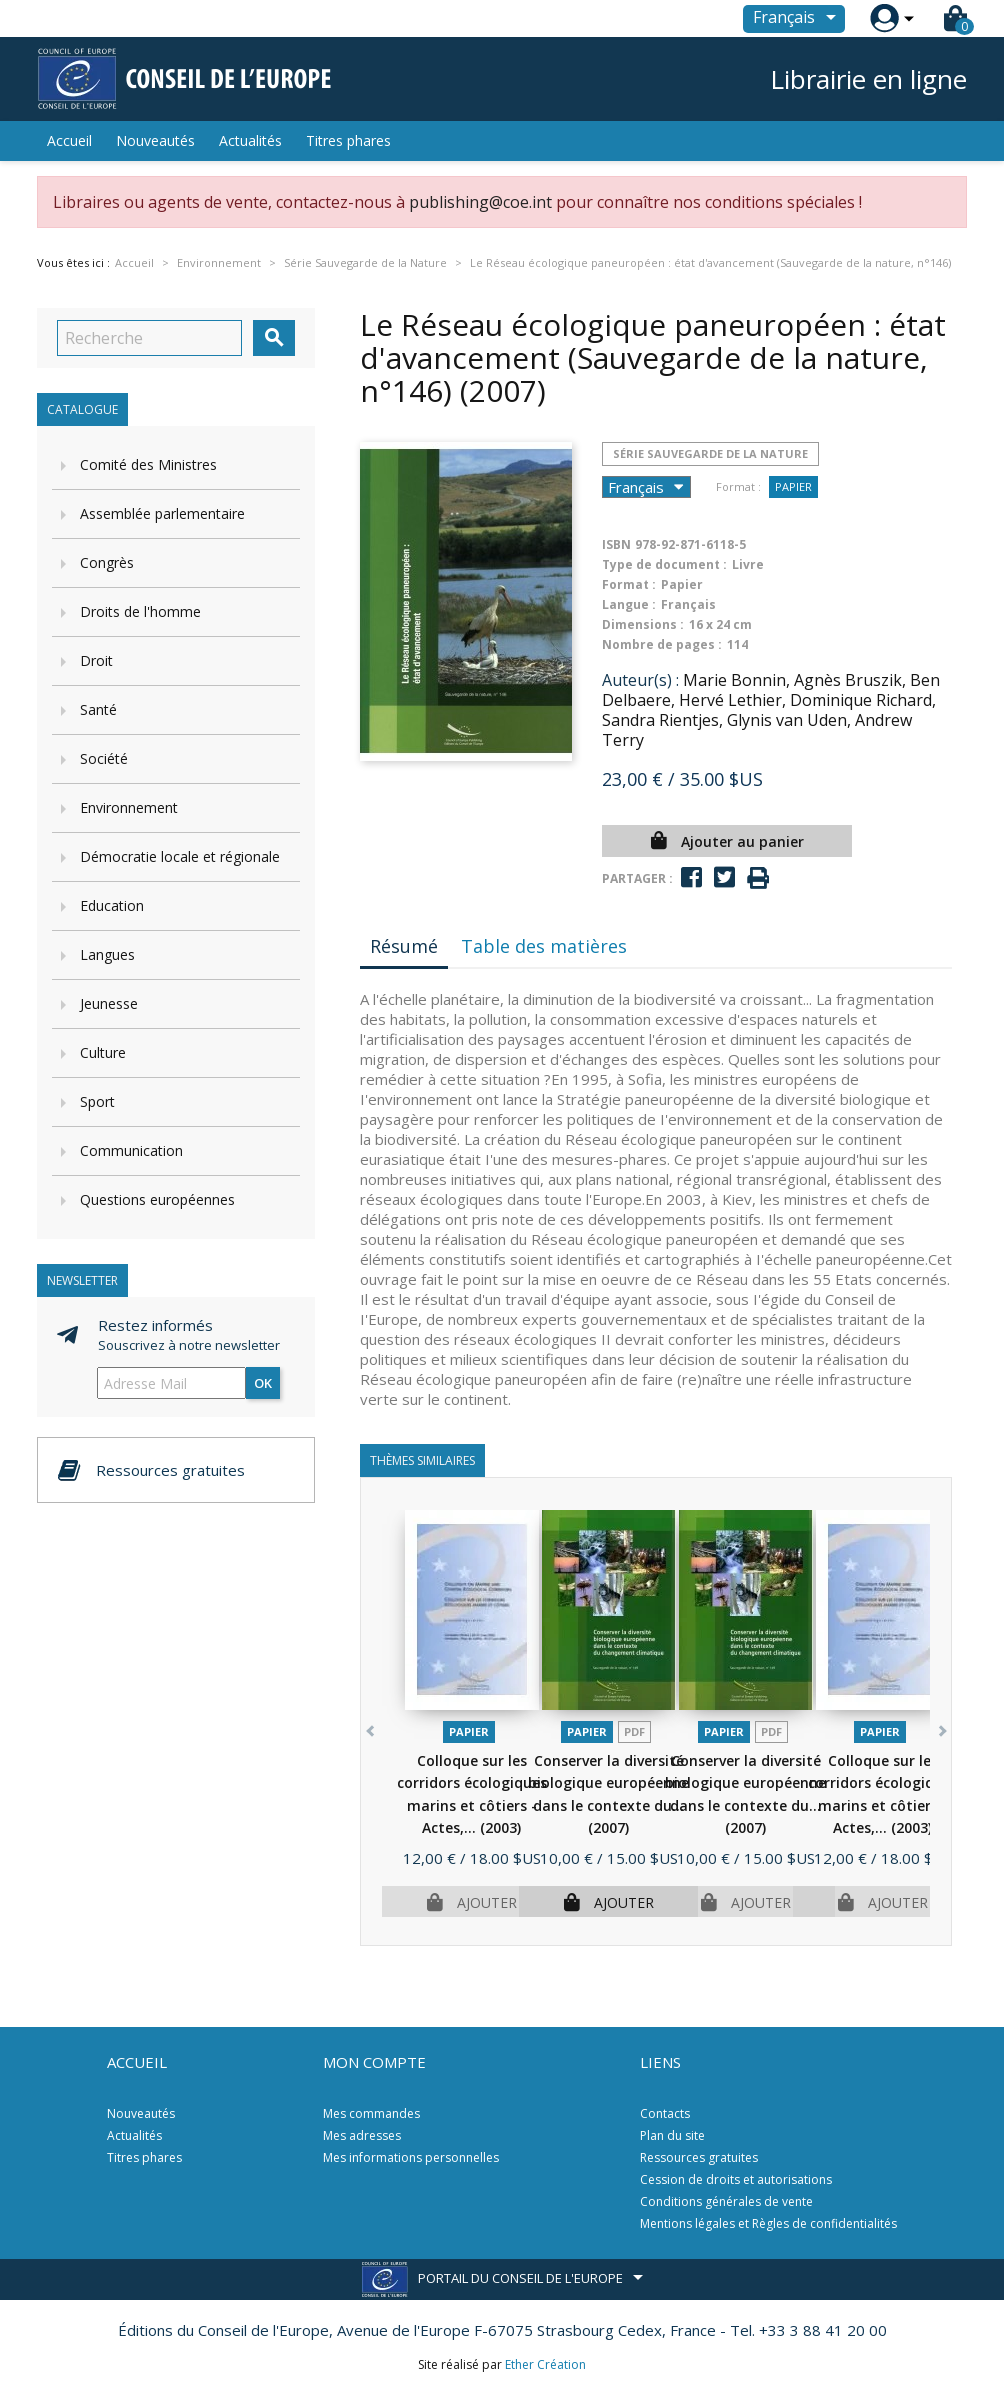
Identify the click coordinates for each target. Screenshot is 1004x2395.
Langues (107, 954)
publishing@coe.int (480, 202)
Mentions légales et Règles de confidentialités (768, 2223)
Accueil (69, 140)
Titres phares (348, 140)
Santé (98, 709)
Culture (103, 1052)
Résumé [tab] (404, 946)
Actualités (250, 140)
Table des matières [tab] (544, 946)
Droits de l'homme (140, 611)
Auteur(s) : (640, 680)
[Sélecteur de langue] (798, 19)
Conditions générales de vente (726, 2201)
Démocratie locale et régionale (180, 856)
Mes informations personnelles (411, 2157)
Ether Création (545, 2364)
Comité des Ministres (148, 464)
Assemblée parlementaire (162, 513)
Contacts (665, 2113)
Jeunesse (109, 1003)
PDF (634, 1731)
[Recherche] (149, 338)
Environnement (129, 807)
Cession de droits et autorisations (736, 2179)
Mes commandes (371, 2113)
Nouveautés (155, 140)
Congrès (107, 562)
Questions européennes (157, 1199)
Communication (131, 1150)
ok (263, 1383)
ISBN (616, 544)
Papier (793, 486)
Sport (97, 1101)
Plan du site (672, 2135)
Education (112, 905)
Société (104, 758)
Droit (96, 660)
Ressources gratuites (699, 2157)
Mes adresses (362, 2135)
